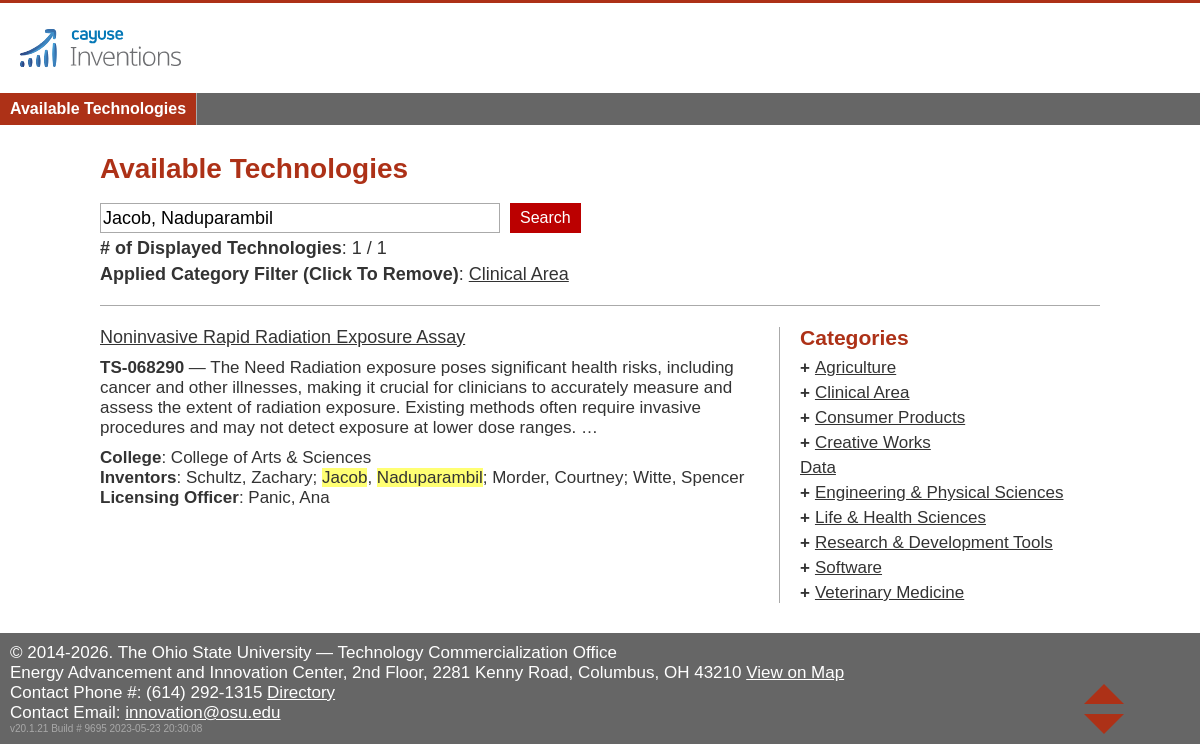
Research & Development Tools (934, 542)
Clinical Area (519, 274)
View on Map (795, 672)
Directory (301, 692)
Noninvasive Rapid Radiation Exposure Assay (282, 337)
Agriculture (855, 367)
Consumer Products (890, 417)
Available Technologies (98, 108)
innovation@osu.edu (202, 712)
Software (848, 567)
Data (818, 467)
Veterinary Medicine (889, 592)
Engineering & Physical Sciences (939, 492)
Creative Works (873, 442)
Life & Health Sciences (900, 517)
